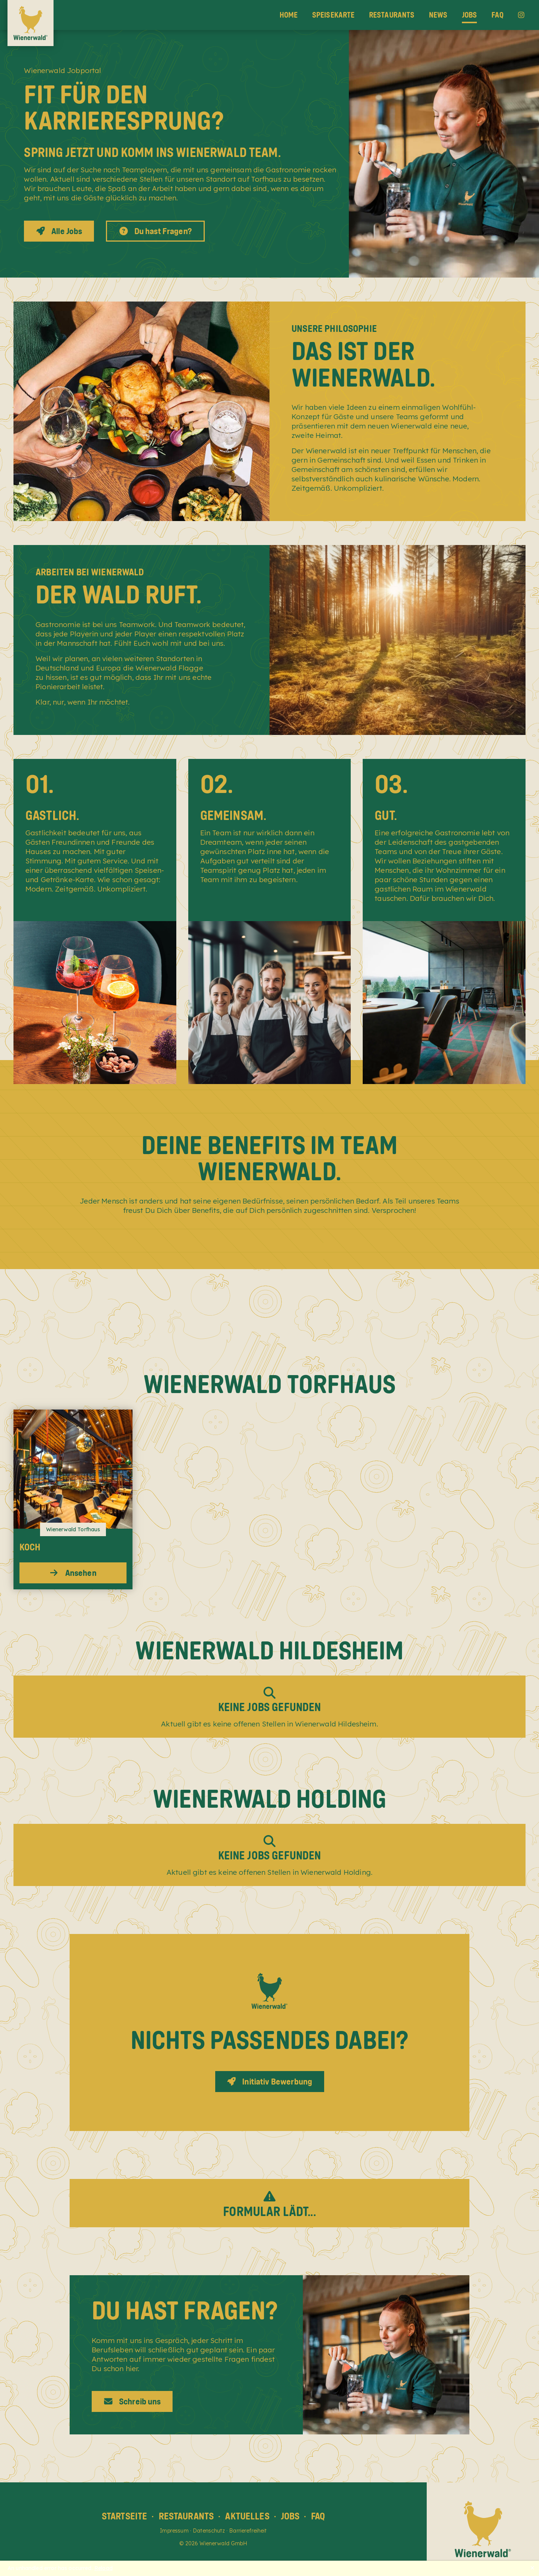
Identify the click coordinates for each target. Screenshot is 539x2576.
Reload (103, 2568)
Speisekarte (333, 14)
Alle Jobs (59, 231)
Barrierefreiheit (248, 2530)
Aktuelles (247, 2516)
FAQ (497, 14)
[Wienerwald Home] (30, 23)
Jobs (469, 14)
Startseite (124, 2516)
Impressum (174, 2530)
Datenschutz (209, 2530)
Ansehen (72, 1573)
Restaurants (392, 14)
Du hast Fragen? (155, 231)
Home (289, 14)
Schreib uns (132, 2401)
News (438, 14)
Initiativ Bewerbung (269, 2082)
